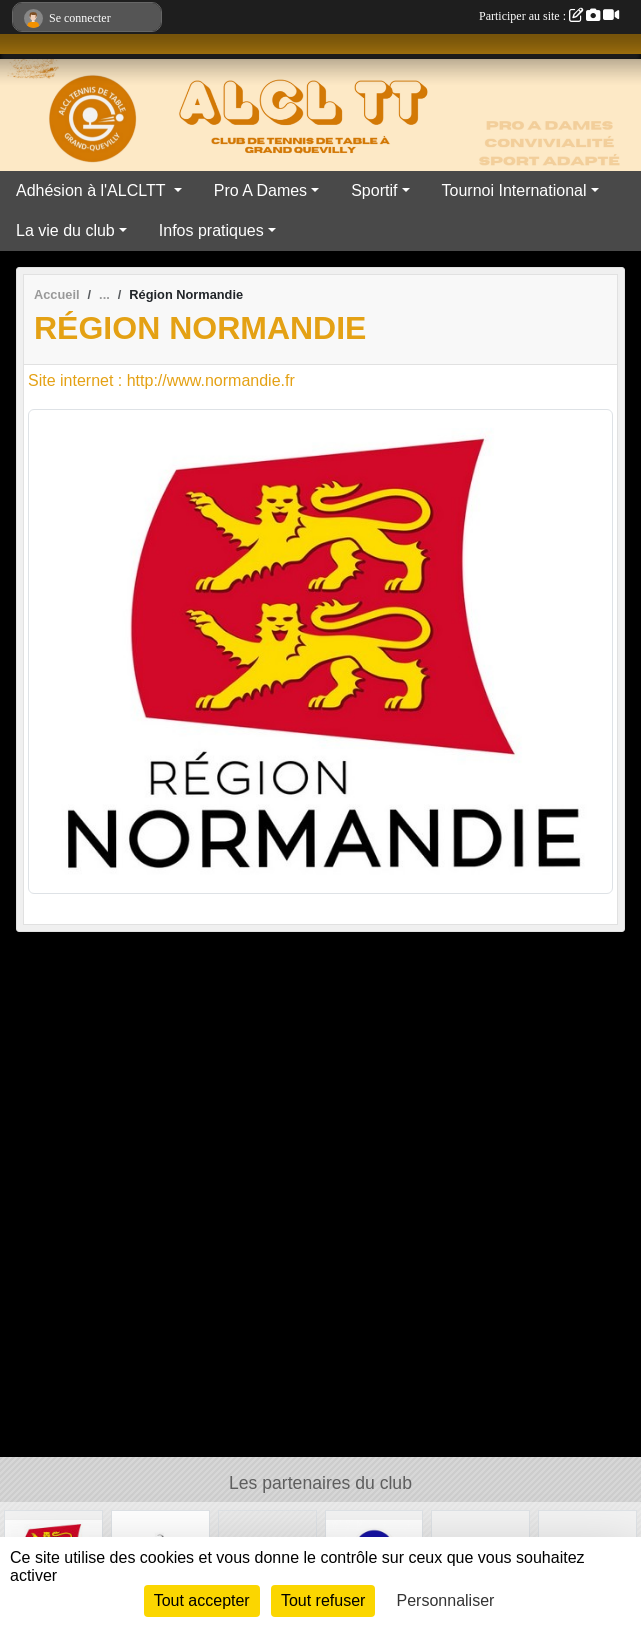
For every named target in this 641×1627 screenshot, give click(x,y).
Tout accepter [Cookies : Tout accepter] (202, 1600)
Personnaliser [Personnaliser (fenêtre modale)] (446, 1600)
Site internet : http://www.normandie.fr (161, 380)
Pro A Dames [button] (260, 190)
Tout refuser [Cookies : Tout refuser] (323, 1600)
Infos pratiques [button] (211, 230)
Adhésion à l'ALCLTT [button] (93, 190)
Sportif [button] (374, 190)
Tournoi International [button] (514, 190)
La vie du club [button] (65, 230)
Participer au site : (549, 16)
